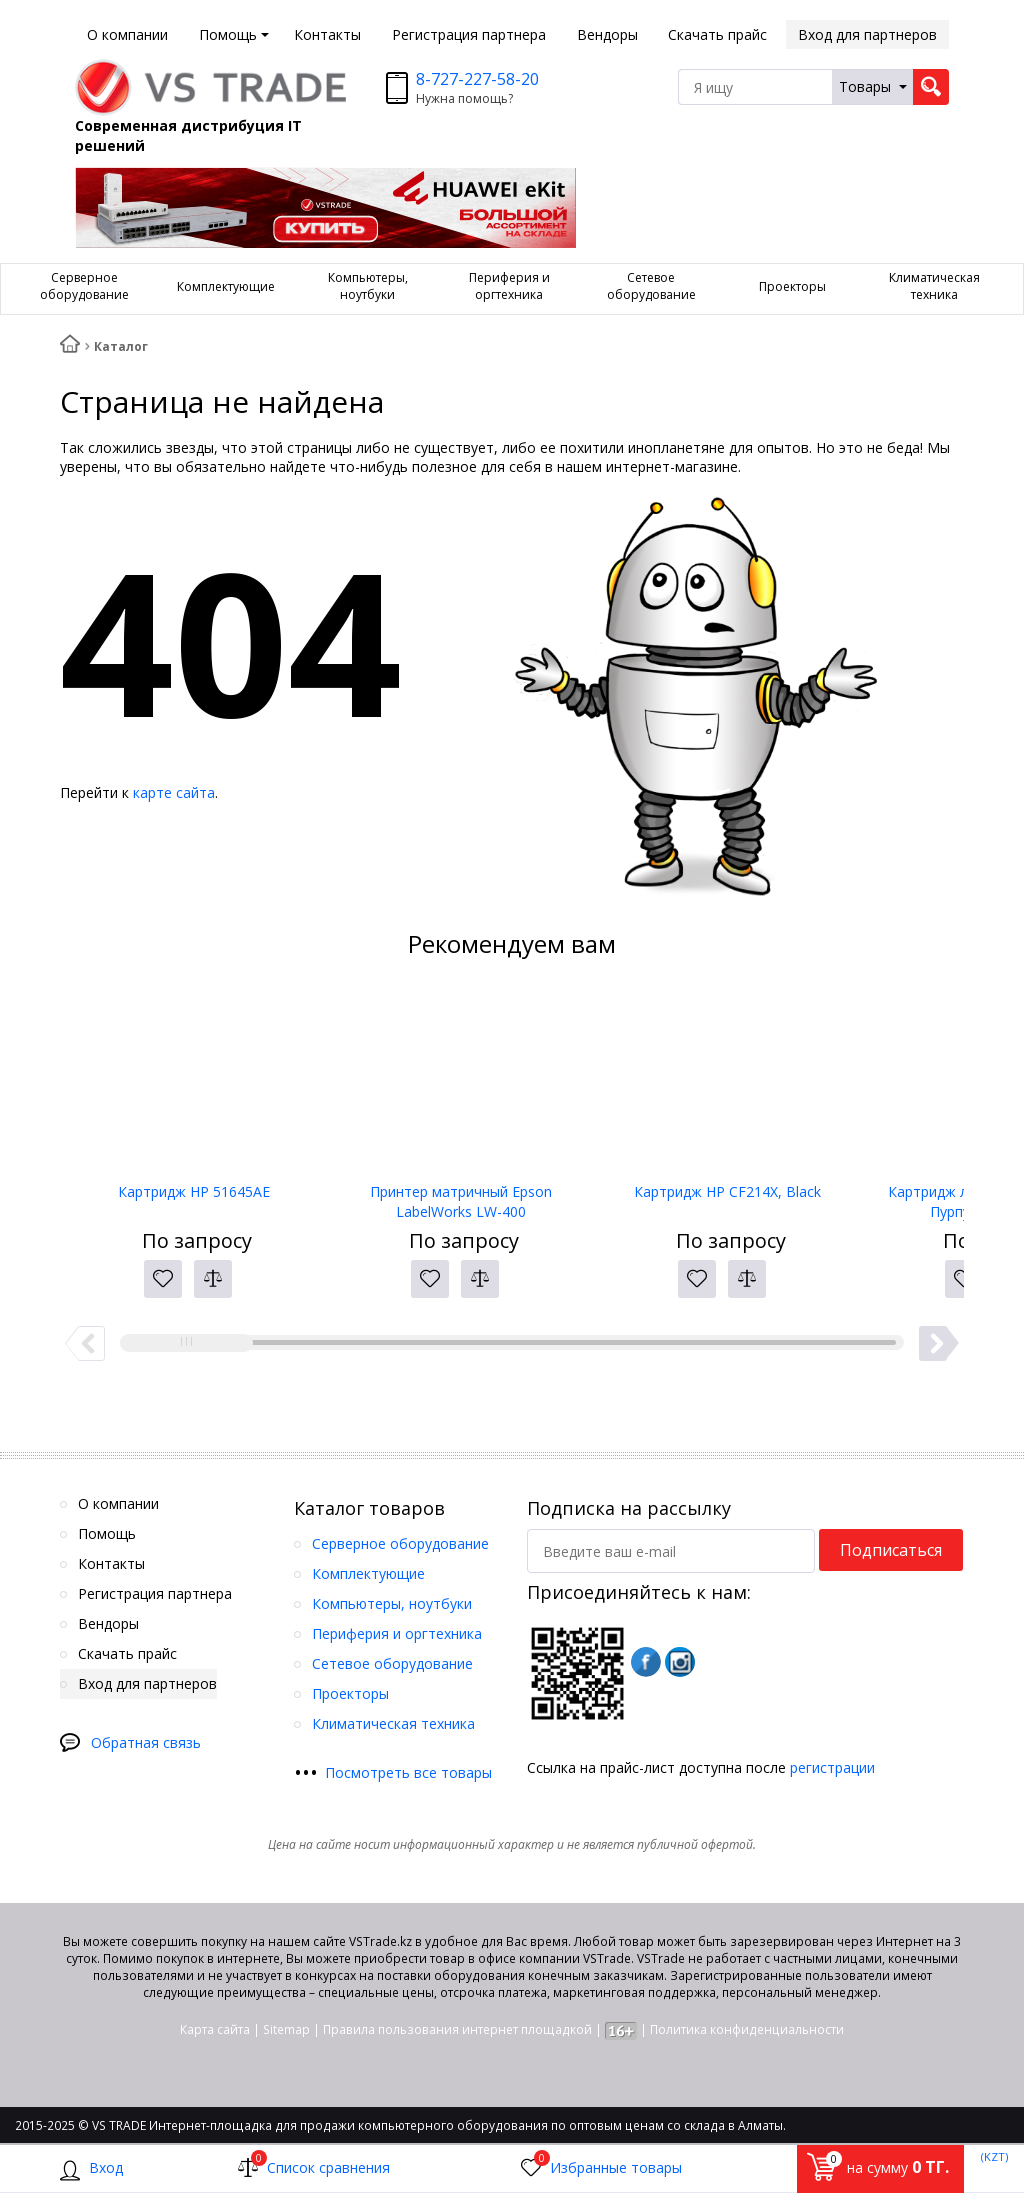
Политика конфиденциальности (747, 2029)
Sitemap (286, 2029)
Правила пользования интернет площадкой (457, 2029)
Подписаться (891, 1550)
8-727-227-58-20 (477, 79)
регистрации (832, 1767)
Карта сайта (215, 2029)
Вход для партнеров (867, 34)
